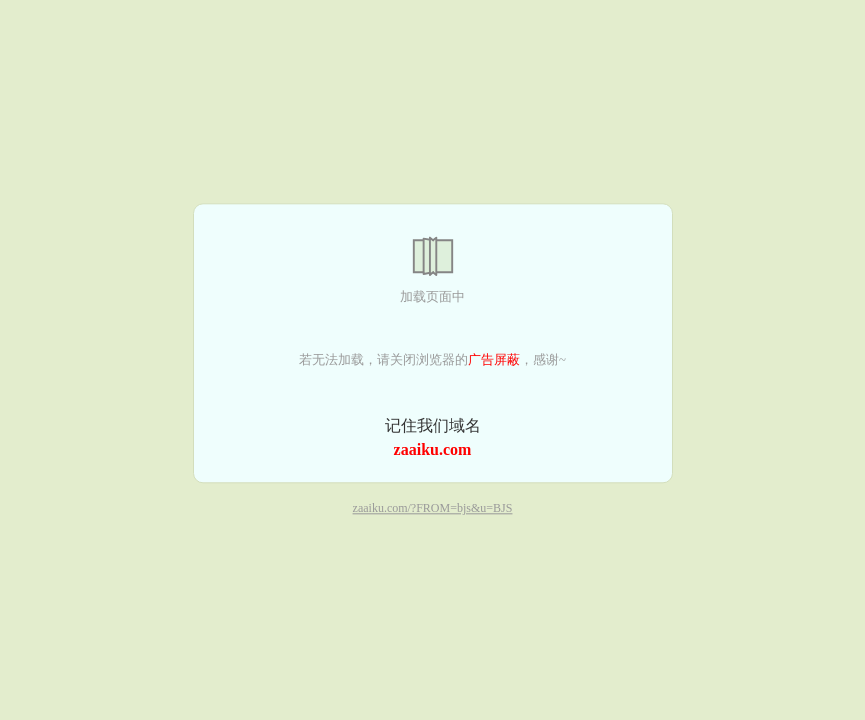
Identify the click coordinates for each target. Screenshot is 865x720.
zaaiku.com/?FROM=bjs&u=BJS (433, 509)
